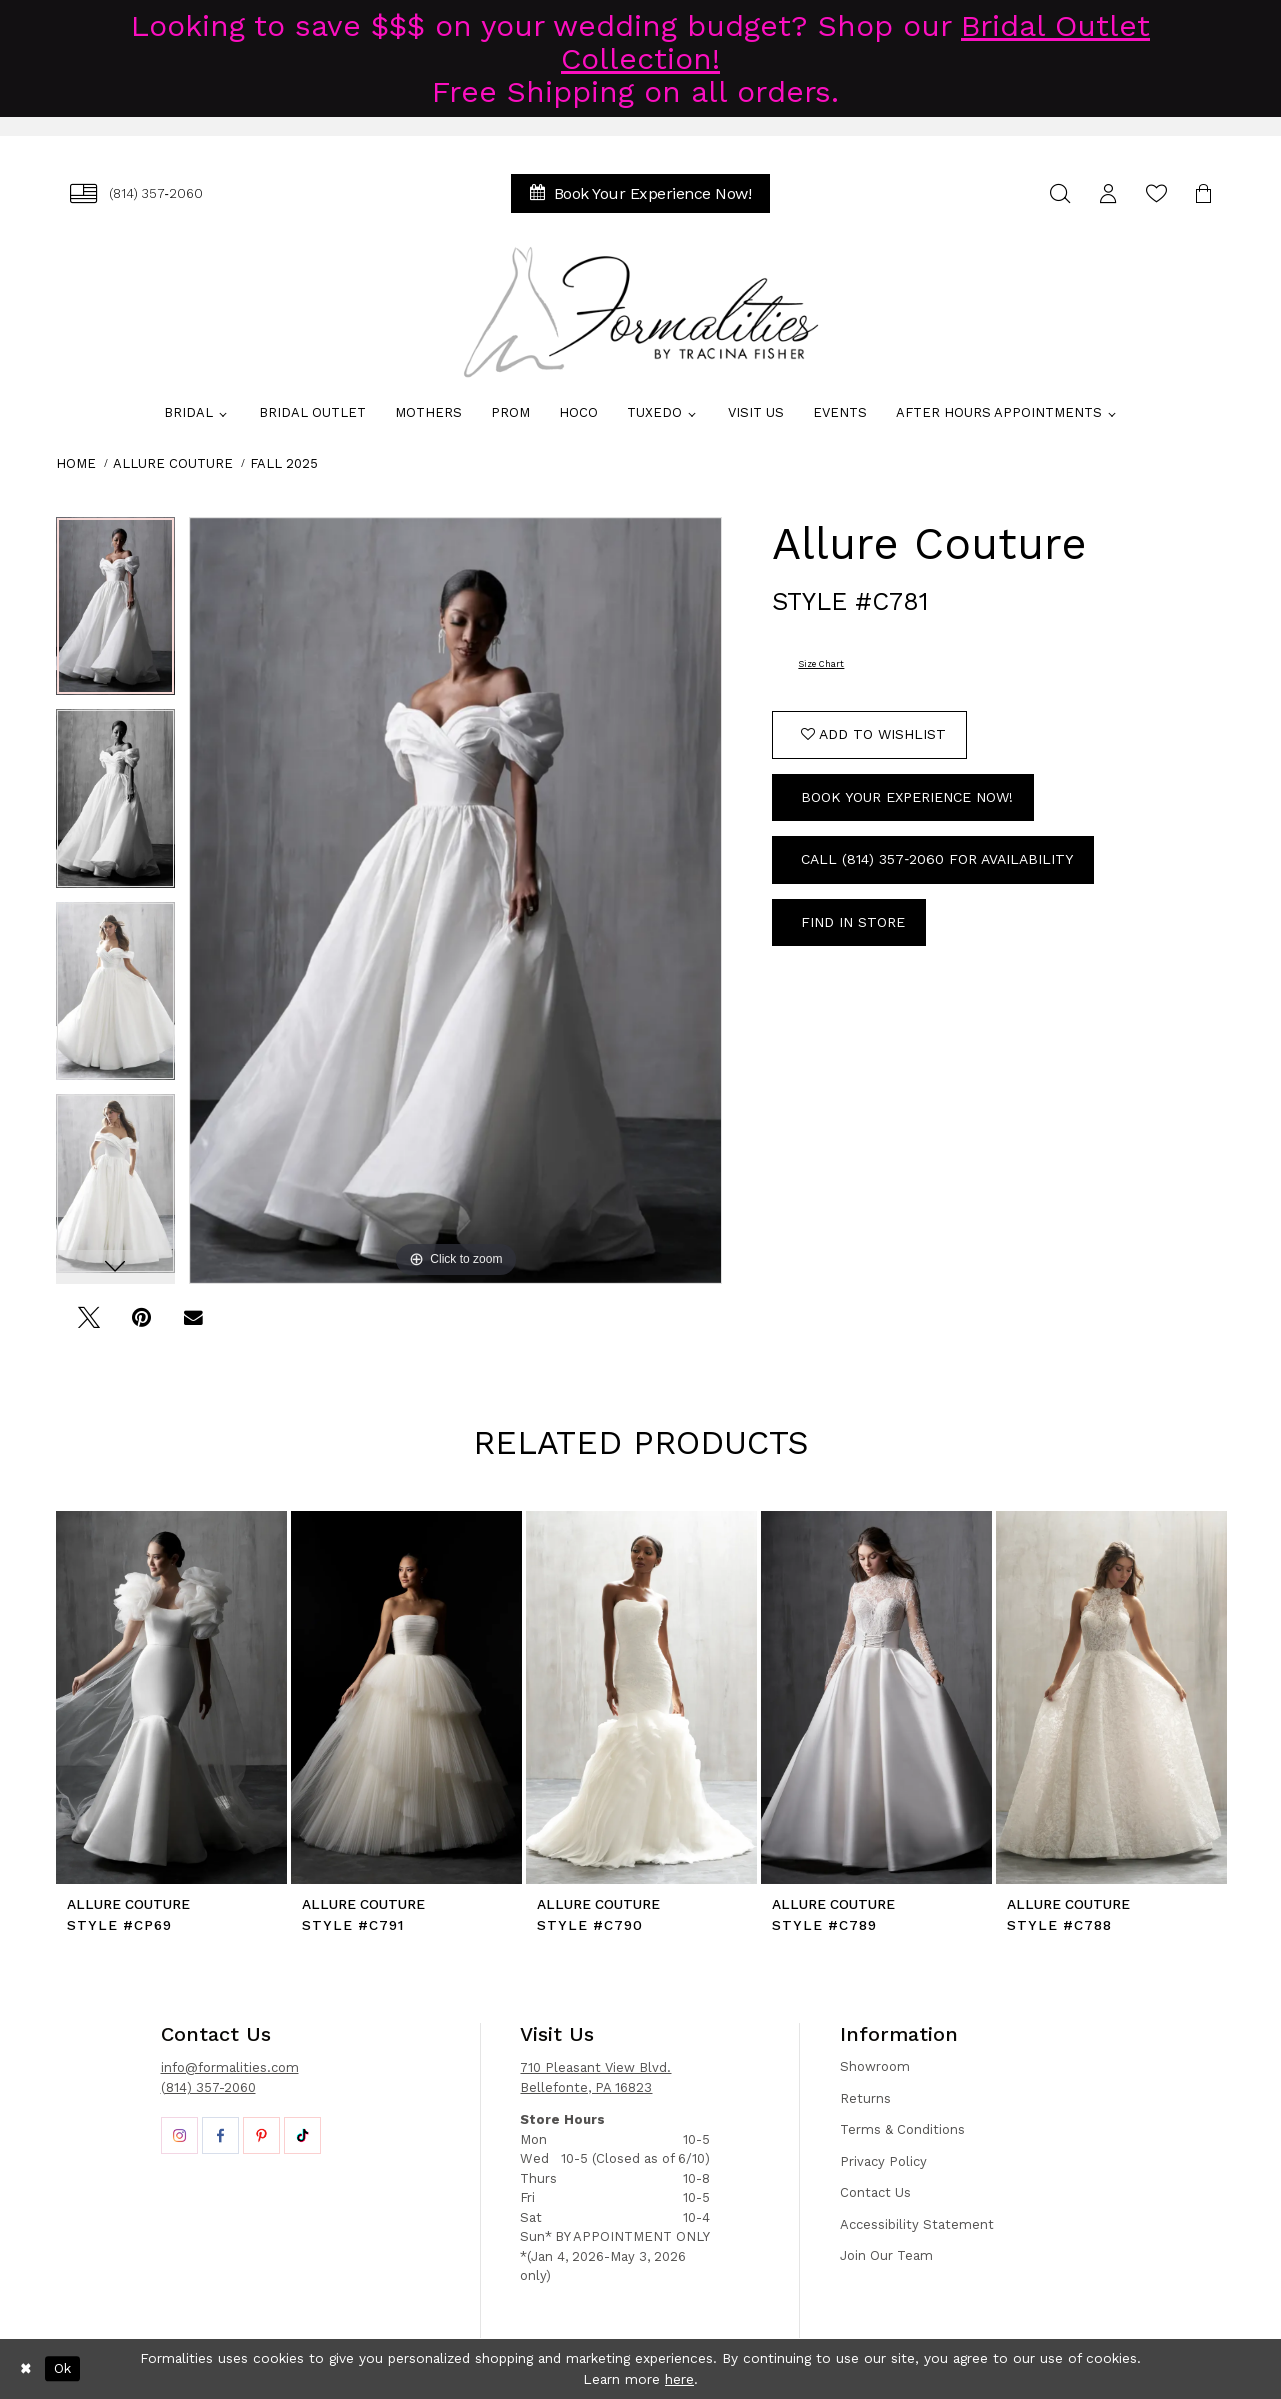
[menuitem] (137, 193)
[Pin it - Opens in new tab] (141, 1324)
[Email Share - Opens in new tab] (193, 1324)
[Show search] (1061, 193)
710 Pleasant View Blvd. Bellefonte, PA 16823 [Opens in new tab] (595, 2077)
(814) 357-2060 (208, 2087)
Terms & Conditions (902, 2129)
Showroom (875, 2066)
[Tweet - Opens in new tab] (89, 1324)
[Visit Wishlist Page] (1157, 193)
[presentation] (171, 1697)
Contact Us (875, 2192)
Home (76, 463)
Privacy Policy (883, 2161)
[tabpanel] (115, 613)
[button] (1109, 193)
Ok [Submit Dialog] (62, 2368)
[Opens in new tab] (179, 2135)
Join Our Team (886, 2255)
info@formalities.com (230, 2067)
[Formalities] (641, 312)
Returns (865, 2098)
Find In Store (853, 922)
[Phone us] (137, 193)
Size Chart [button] (821, 664)
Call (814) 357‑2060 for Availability (937, 859)
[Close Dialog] (26, 2369)
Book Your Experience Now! (907, 797)
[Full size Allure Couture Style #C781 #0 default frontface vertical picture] (456, 900)
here (679, 2379)
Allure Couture (173, 463)
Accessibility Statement (917, 2224)
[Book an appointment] (641, 193)
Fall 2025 (284, 463)
